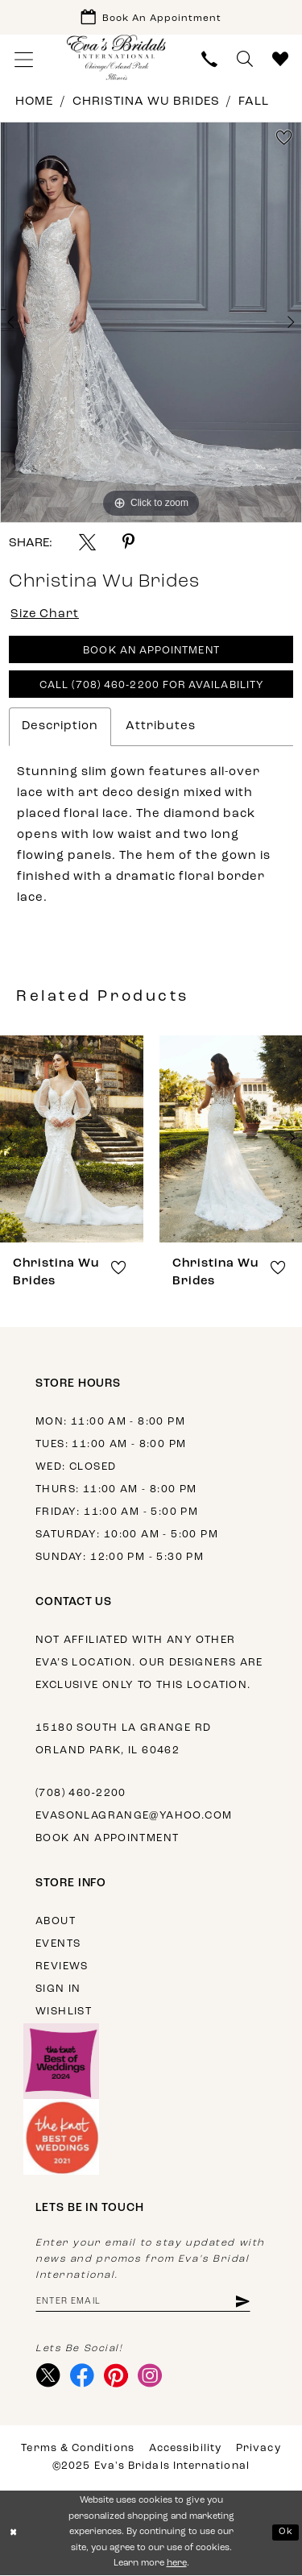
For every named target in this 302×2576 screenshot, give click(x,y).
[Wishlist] (280, 59)
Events (58, 1944)
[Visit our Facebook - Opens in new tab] (82, 2376)
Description (60, 727)
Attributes (161, 727)
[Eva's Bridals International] (116, 57)
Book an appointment (107, 1839)
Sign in (58, 1990)
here (177, 2565)
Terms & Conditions (77, 2450)
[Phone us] (209, 59)
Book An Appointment (151, 652)
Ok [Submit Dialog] (286, 2532)
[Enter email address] (143, 2302)
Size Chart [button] (45, 615)
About (55, 1922)
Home (34, 102)
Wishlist (63, 2012)
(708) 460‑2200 (80, 1794)
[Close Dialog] (13, 2533)
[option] (151, 322)
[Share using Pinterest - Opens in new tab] (128, 541)
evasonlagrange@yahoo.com (133, 1816)
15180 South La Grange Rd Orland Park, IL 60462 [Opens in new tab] (123, 1740)
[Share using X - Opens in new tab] (87, 541)
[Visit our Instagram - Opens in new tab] (150, 2376)
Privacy (258, 2450)
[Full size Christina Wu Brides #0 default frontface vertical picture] (151, 322)
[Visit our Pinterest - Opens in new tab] (116, 2376)
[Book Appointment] (151, 17)
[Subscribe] (243, 2302)
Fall (253, 102)
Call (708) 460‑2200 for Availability (151, 687)
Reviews (62, 1967)
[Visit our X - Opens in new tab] (48, 2376)
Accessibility (185, 2450)
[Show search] (245, 59)
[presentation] (71, 1139)
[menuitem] (24, 59)
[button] (24, 59)
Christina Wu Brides (146, 102)
